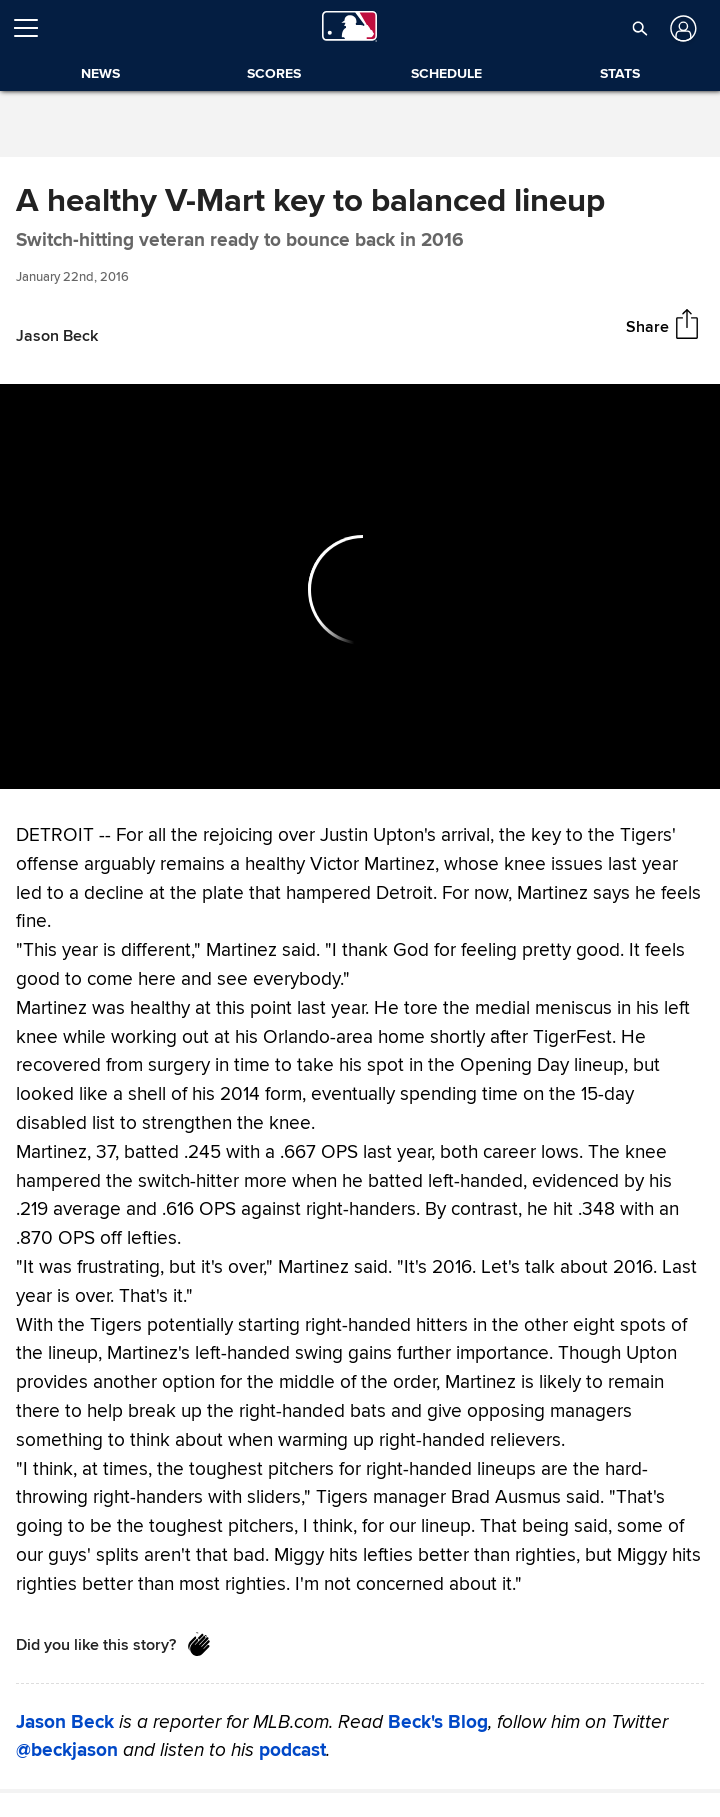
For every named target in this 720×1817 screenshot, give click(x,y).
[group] (360, 586)
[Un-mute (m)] (135, 764)
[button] (640, 28)
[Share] (687, 326)
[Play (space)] (58, 764)
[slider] (360, 735)
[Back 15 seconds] (24, 764)
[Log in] (681, 28)
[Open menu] (34, 28)
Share (647, 327)
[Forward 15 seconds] (93, 764)
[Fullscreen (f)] (694, 764)
